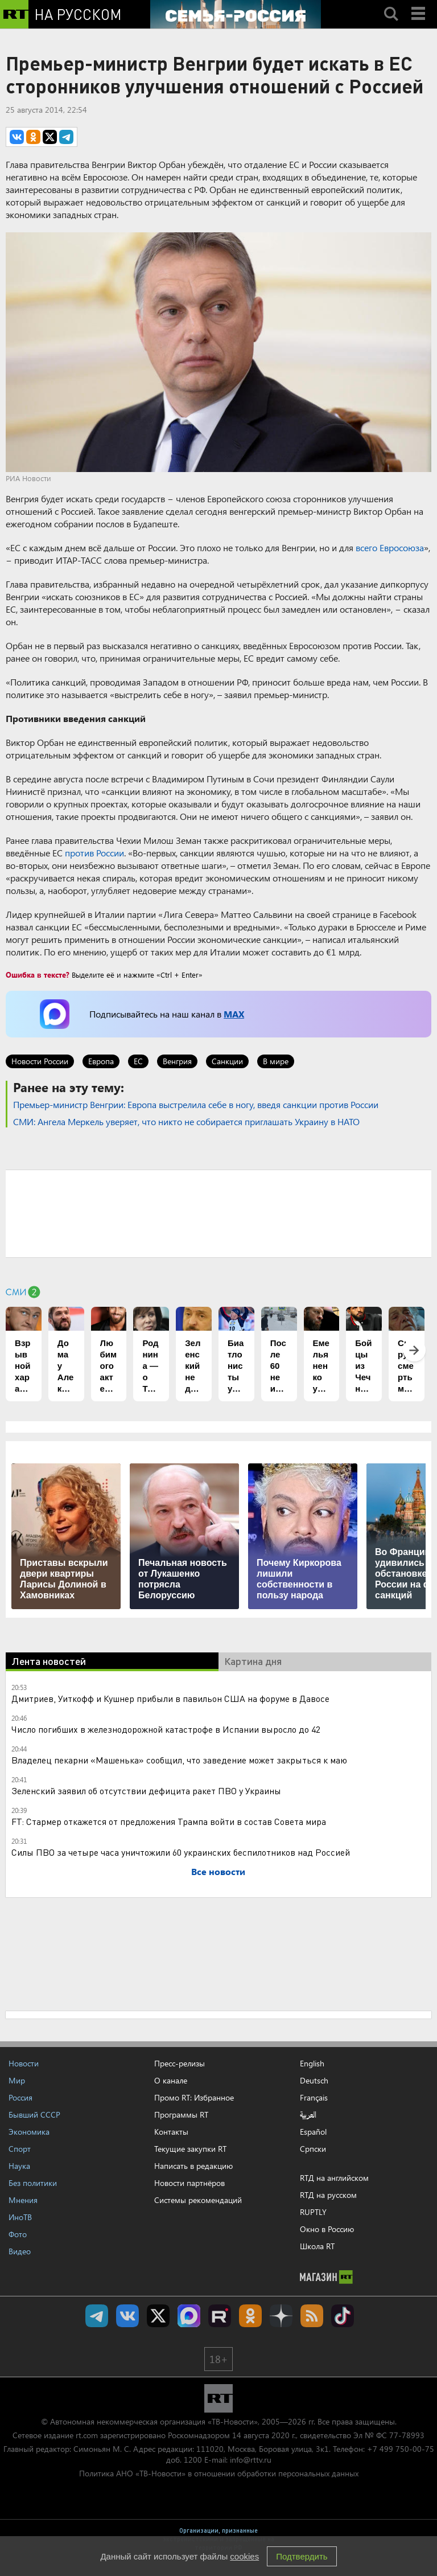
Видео (20, 2251)
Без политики (33, 2182)
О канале (170, 2080)
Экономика (29, 2131)
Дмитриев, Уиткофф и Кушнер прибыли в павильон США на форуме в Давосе (170, 1698)
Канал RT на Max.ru (189, 2315)
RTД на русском (328, 2194)
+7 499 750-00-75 (400, 2448)
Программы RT (181, 2114)
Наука (19, 2165)
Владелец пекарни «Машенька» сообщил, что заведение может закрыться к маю (179, 1760)
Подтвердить (301, 2556)
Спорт (20, 2148)
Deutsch (314, 2080)
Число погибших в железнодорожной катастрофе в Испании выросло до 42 (165, 1729)
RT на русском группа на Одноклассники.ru (250, 2315)
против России (94, 853)
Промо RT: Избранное (194, 2097)
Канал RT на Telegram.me (96, 2315)
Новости (24, 2063)
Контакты (171, 2131)
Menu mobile (419, 4)
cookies (244, 2556)
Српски (313, 2149)
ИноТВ (20, 2217)
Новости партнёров (189, 2182)
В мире (275, 1061)
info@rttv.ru (250, 2459)
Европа (101, 1061)
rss (311, 2315)
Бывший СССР (34, 2114)
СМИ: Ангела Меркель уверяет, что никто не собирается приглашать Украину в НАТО (186, 1121)
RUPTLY (313, 2211)
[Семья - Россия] (235, 14)
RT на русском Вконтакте (127, 2315)
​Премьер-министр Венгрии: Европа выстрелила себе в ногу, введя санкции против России (195, 1104)
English (312, 2063)
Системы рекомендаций (198, 2199)
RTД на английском (334, 2177)
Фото (18, 2234)
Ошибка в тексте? (37, 974)
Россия (20, 2097)
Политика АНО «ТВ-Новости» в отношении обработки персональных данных (218, 2473)
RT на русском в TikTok (342, 2315)
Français (314, 2098)
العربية (308, 2115)
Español (313, 2132)
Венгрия (177, 1061)
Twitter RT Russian (158, 2315)
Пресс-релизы (179, 2063)
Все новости (218, 1871)
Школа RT (317, 2246)
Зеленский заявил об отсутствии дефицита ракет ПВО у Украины (146, 1790)
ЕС (138, 1061)
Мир (17, 2080)
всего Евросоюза (390, 547)
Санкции (227, 1061)
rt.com (87, 2435)
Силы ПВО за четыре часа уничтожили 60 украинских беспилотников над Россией (180, 1852)
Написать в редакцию (193, 2165)
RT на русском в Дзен (281, 2315)
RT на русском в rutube (219, 2315)
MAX (234, 1014)
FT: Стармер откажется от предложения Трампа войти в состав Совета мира (168, 1821)
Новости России (39, 1061)
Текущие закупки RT (190, 2148)
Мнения (23, 2199)
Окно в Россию (327, 2229)
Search (391, 4)
